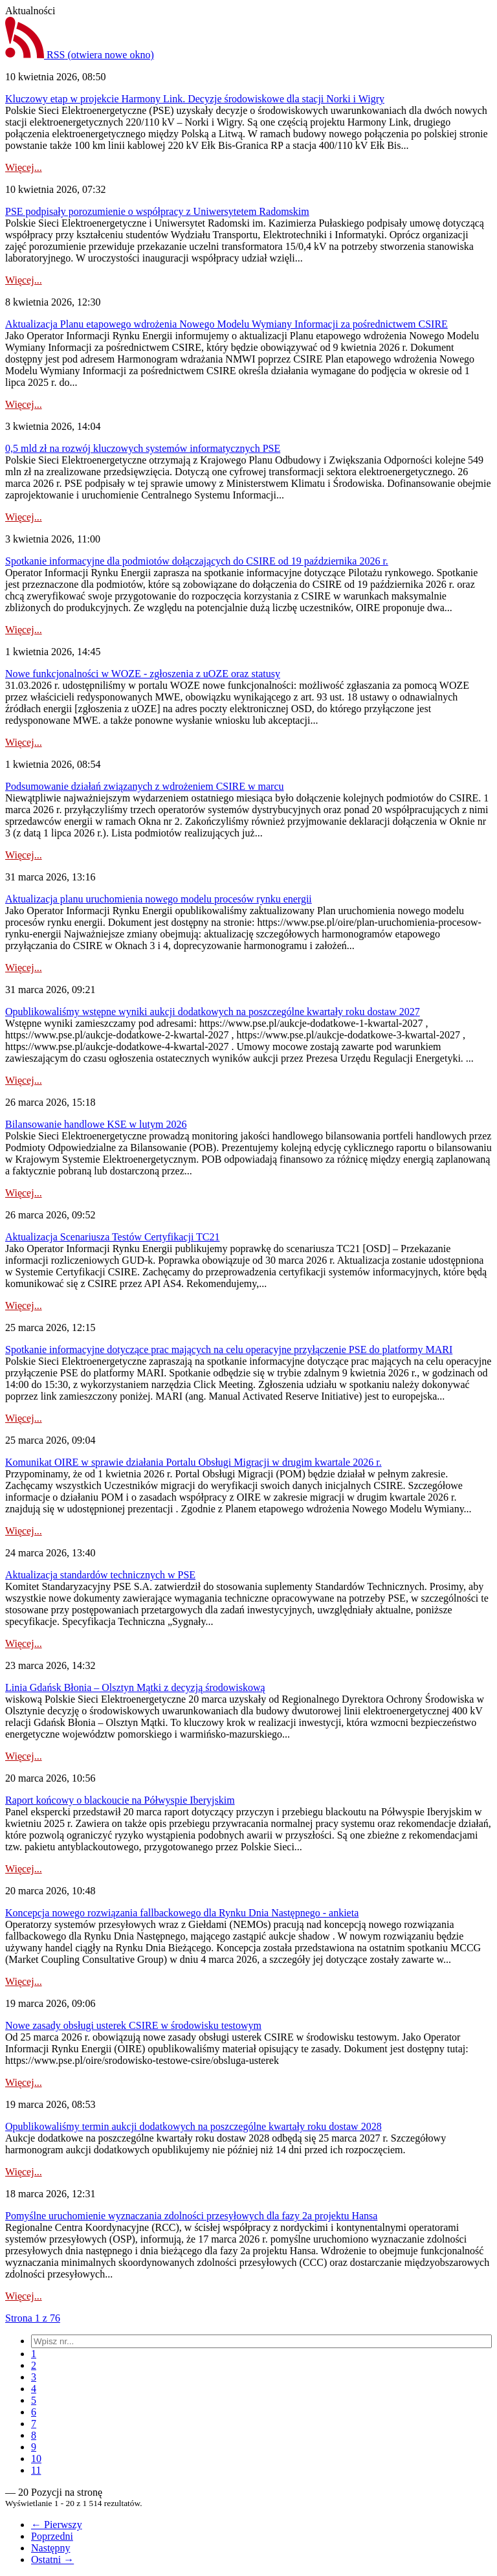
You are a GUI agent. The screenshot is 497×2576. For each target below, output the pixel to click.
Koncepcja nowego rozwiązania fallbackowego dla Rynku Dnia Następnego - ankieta (182, 1912)
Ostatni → (52, 2559)
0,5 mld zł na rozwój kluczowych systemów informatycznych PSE (142, 448)
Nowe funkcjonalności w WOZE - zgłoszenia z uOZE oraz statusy (142, 673)
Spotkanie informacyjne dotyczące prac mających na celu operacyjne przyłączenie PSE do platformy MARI (228, 1349)
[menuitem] (33, 2353)
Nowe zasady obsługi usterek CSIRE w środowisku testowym (133, 2025)
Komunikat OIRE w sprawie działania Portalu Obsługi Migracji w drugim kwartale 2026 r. (193, 1462)
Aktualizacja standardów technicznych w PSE (100, 1574)
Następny (50, 2547)
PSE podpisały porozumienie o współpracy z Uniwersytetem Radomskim (157, 211)
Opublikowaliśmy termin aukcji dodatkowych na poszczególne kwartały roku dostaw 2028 (193, 2126)
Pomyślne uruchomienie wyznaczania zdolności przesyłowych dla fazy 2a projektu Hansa (191, 2215)
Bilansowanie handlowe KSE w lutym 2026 (95, 1124)
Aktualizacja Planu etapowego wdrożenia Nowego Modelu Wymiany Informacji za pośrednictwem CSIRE (226, 324)
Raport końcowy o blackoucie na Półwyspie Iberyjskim (120, 1800)
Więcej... (23, 167)
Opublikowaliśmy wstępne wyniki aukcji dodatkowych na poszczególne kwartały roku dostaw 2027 (212, 1011)
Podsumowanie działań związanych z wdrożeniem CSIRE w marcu (144, 786)
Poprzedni (52, 2536)
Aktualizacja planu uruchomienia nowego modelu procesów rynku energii (158, 898)
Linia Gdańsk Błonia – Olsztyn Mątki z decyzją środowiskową (135, 1687)
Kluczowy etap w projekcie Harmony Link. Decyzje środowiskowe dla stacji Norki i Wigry (194, 98)
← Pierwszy (56, 2524)
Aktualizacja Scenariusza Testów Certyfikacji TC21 (112, 1236)
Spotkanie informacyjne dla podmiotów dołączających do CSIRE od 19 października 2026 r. (196, 560)
